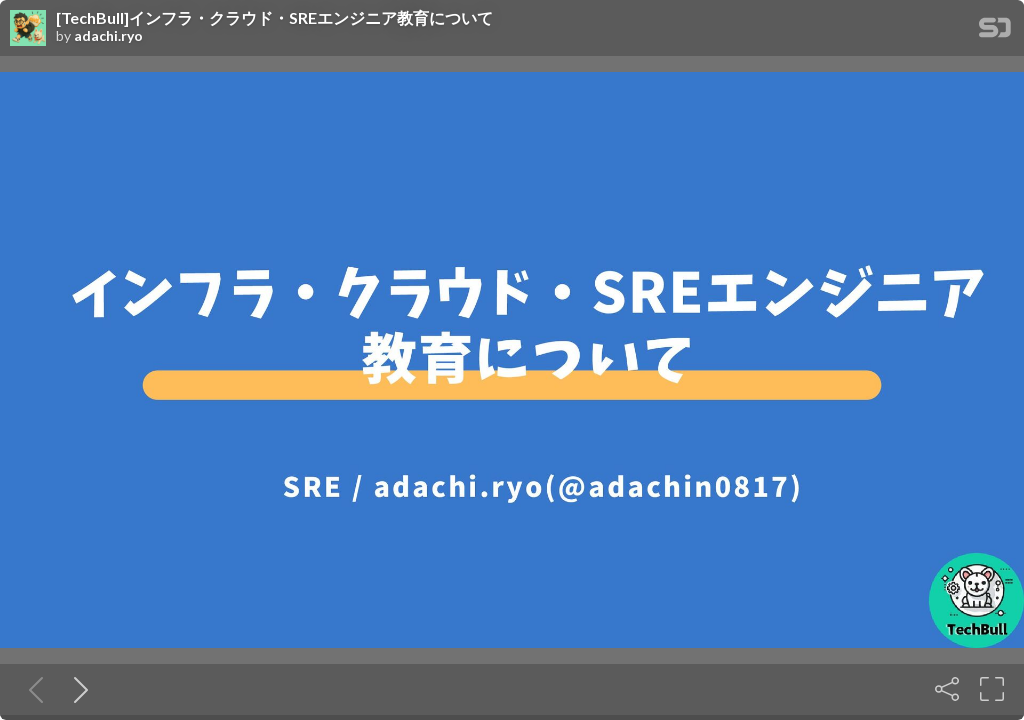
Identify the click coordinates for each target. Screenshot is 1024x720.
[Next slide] (77, 689)
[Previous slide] (32, 689)
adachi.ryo (108, 36)
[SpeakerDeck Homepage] (995, 31)
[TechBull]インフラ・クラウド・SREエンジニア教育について (274, 18)
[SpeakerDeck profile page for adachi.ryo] (28, 29)
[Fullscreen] (992, 689)
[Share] (947, 689)
